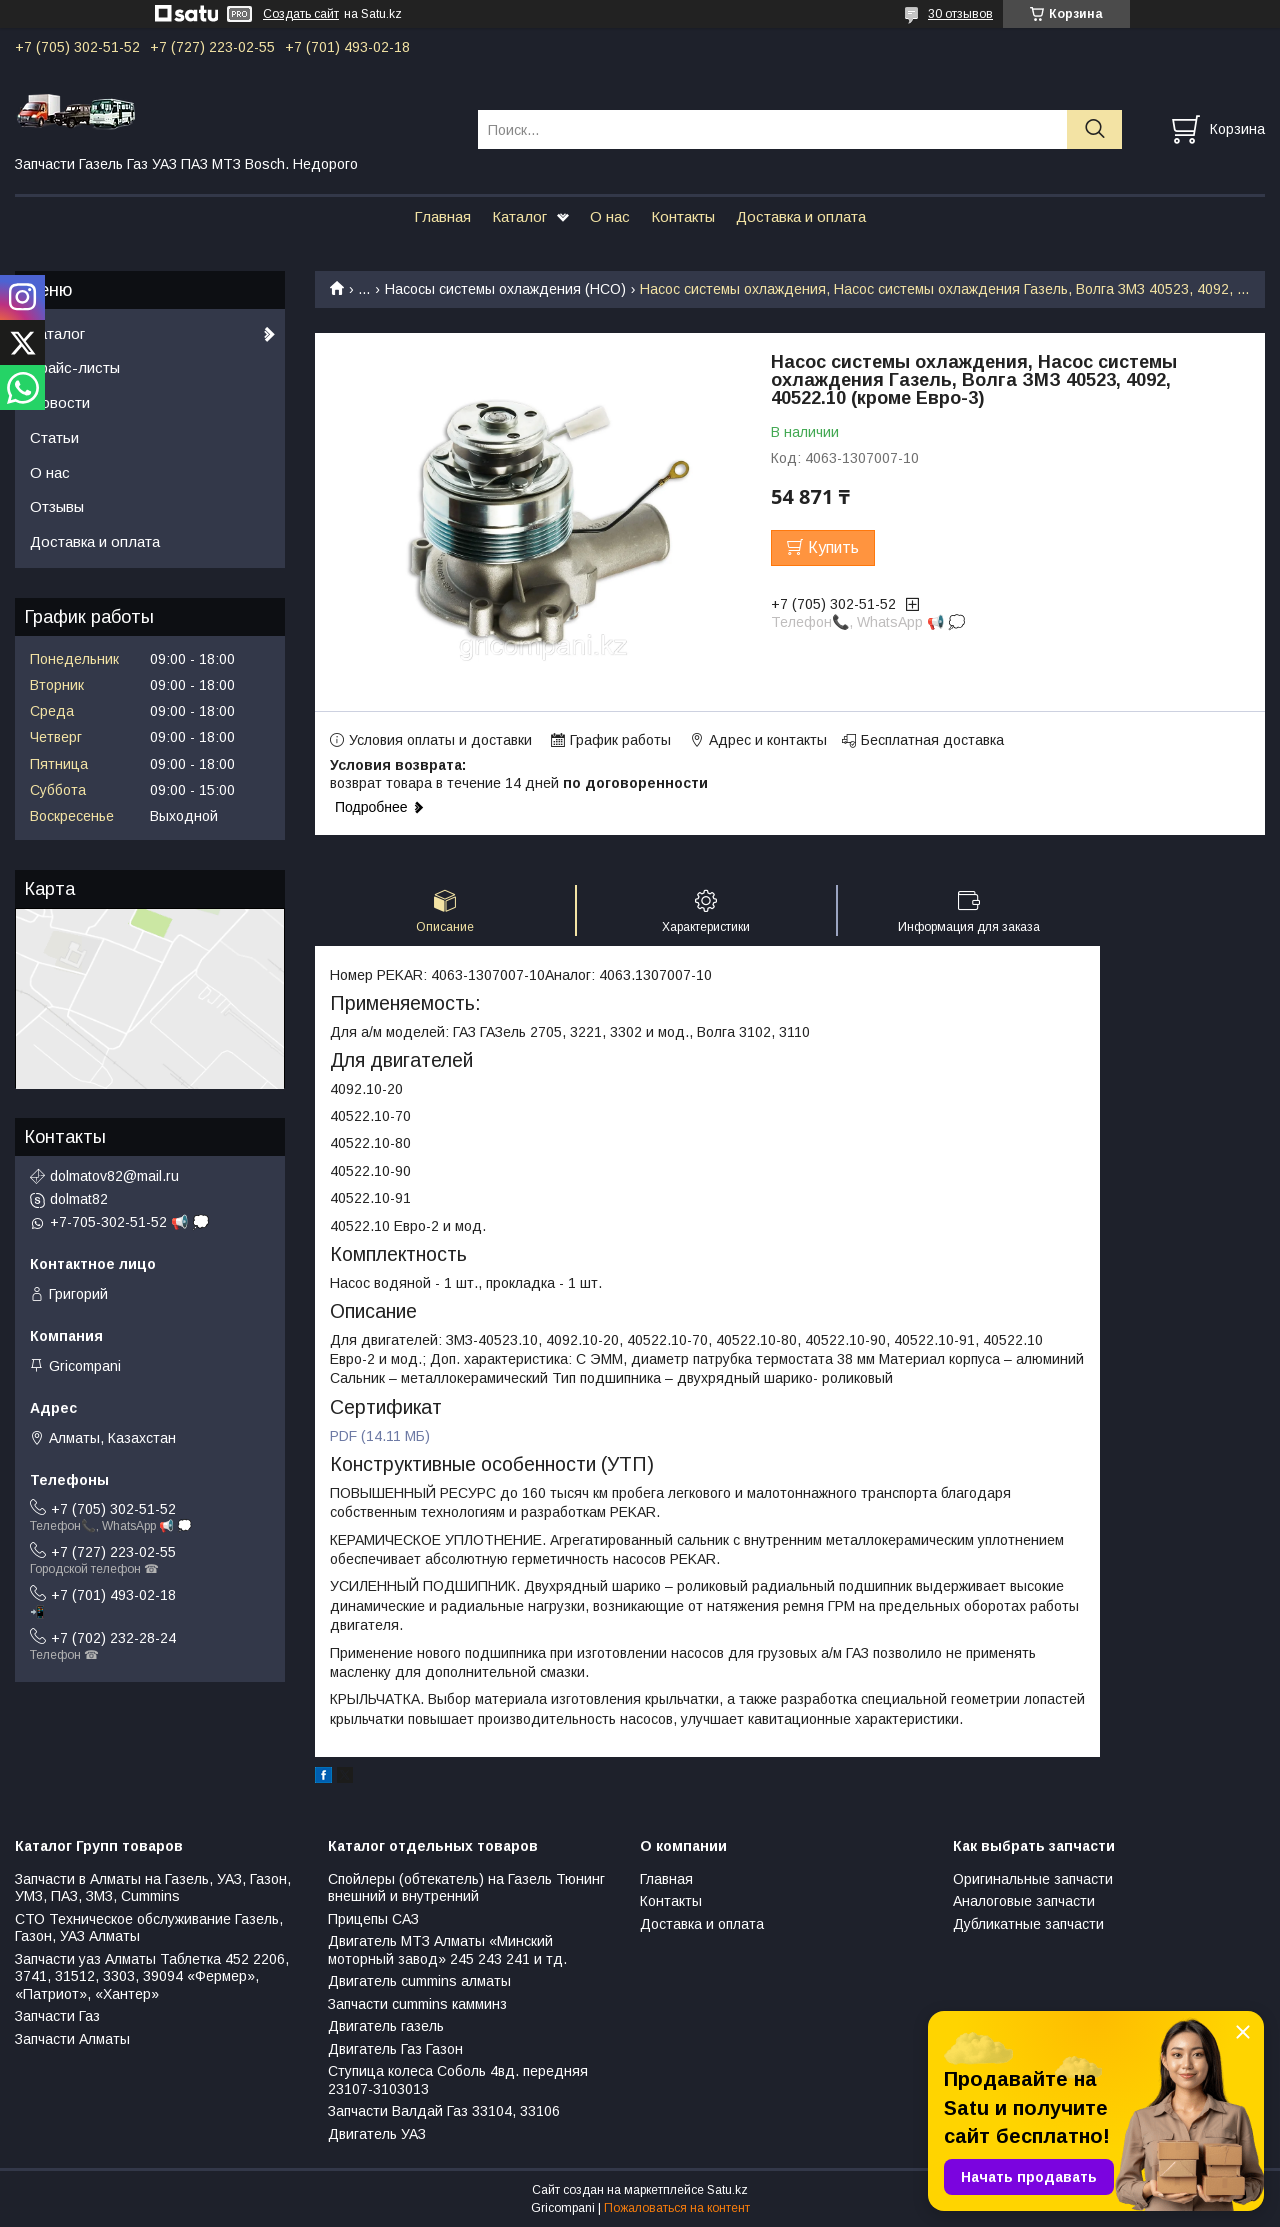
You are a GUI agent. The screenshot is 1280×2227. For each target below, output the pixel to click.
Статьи (54, 437)
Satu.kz (727, 2190)
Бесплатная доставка (932, 740)
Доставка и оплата (801, 216)
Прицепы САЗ (373, 1919)
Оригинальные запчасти (1033, 1879)
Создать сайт (301, 14)
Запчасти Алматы (72, 2039)
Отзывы (57, 506)
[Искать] (1094, 129)
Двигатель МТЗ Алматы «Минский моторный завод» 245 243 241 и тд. (447, 1950)
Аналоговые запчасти (1024, 1901)
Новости (60, 402)
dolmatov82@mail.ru (114, 1176)
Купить (833, 547)
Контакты (683, 216)
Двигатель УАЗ (377, 2134)
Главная (442, 216)
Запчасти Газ (57, 2016)
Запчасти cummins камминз (417, 2004)
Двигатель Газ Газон (395, 2049)
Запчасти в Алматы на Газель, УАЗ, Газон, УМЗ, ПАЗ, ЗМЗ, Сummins (153, 1888)
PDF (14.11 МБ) (380, 1436)
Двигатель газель (386, 2026)
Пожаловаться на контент (677, 2208)
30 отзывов (960, 14)
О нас (610, 216)
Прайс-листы (75, 367)
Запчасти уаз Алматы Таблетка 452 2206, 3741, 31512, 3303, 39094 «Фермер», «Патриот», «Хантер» (152, 1976)
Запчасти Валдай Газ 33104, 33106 (444, 2111)
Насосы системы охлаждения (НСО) (505, 289)
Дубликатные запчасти (1028, 1924)
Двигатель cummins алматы (419, 1981)
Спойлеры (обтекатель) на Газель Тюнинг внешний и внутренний (466, 1888)
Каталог (519, 216)
